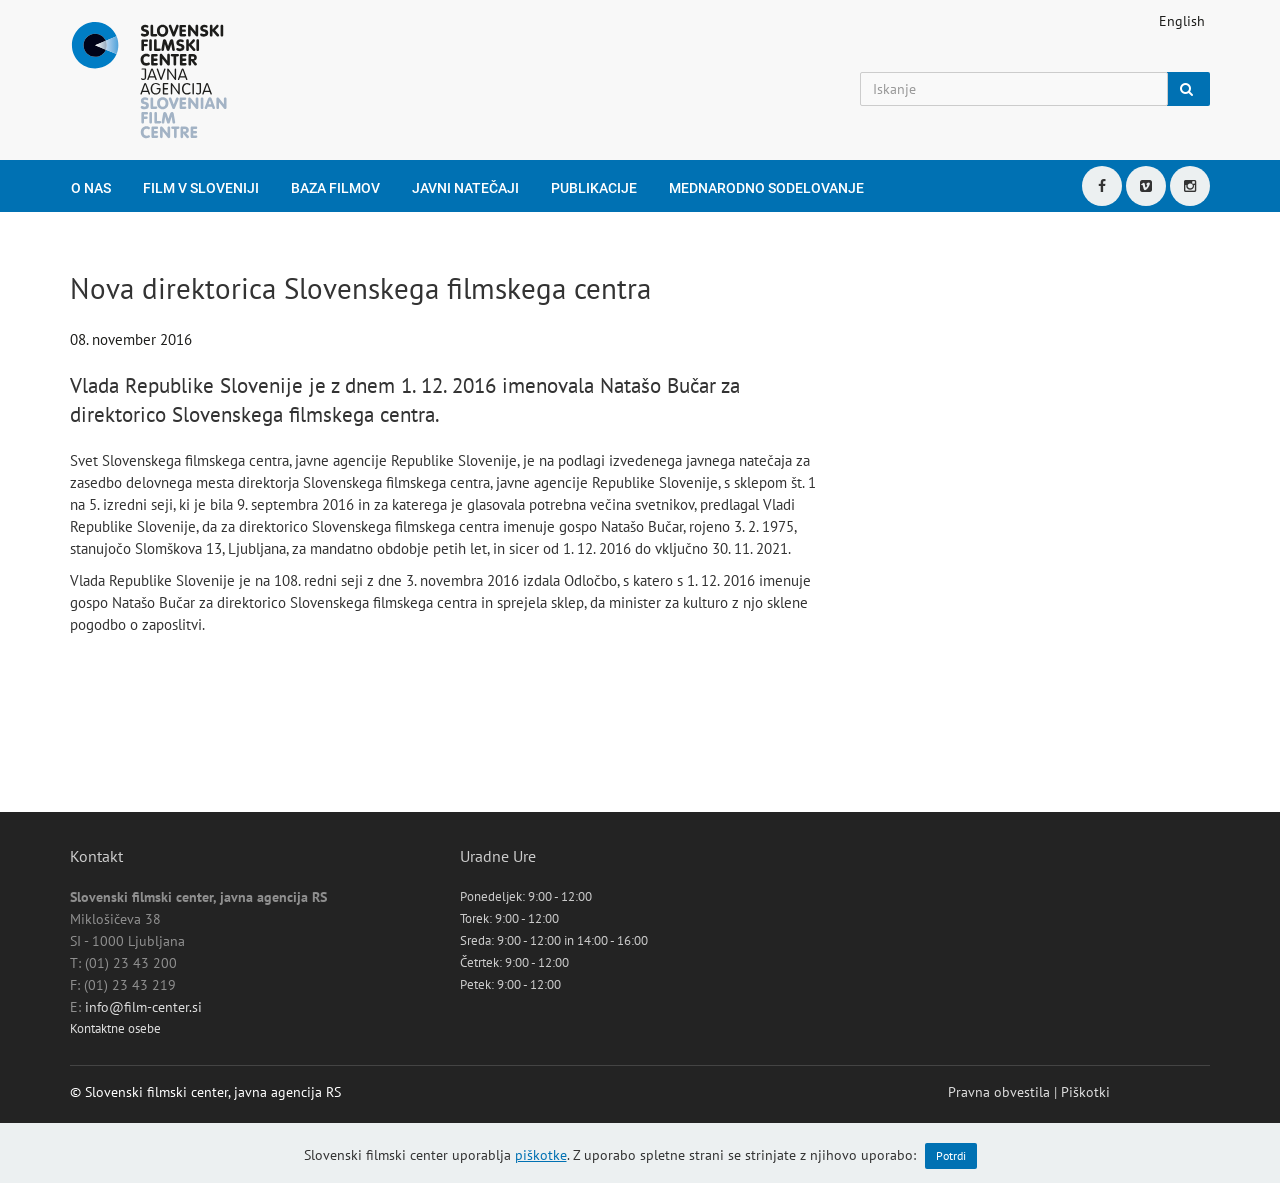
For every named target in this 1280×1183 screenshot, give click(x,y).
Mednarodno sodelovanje (766, 188)
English (1182, 21)
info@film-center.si (143, 1007)
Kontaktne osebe (115, 1028)
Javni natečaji (465, 188)
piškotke (541, 1155)
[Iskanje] (1014, 89)
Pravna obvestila (999, 1092)
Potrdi (951, 1155)
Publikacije (594, 188)
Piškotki (1085, 1092)
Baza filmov (335, 188)
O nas (91, 188)
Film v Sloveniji (201, 188)
